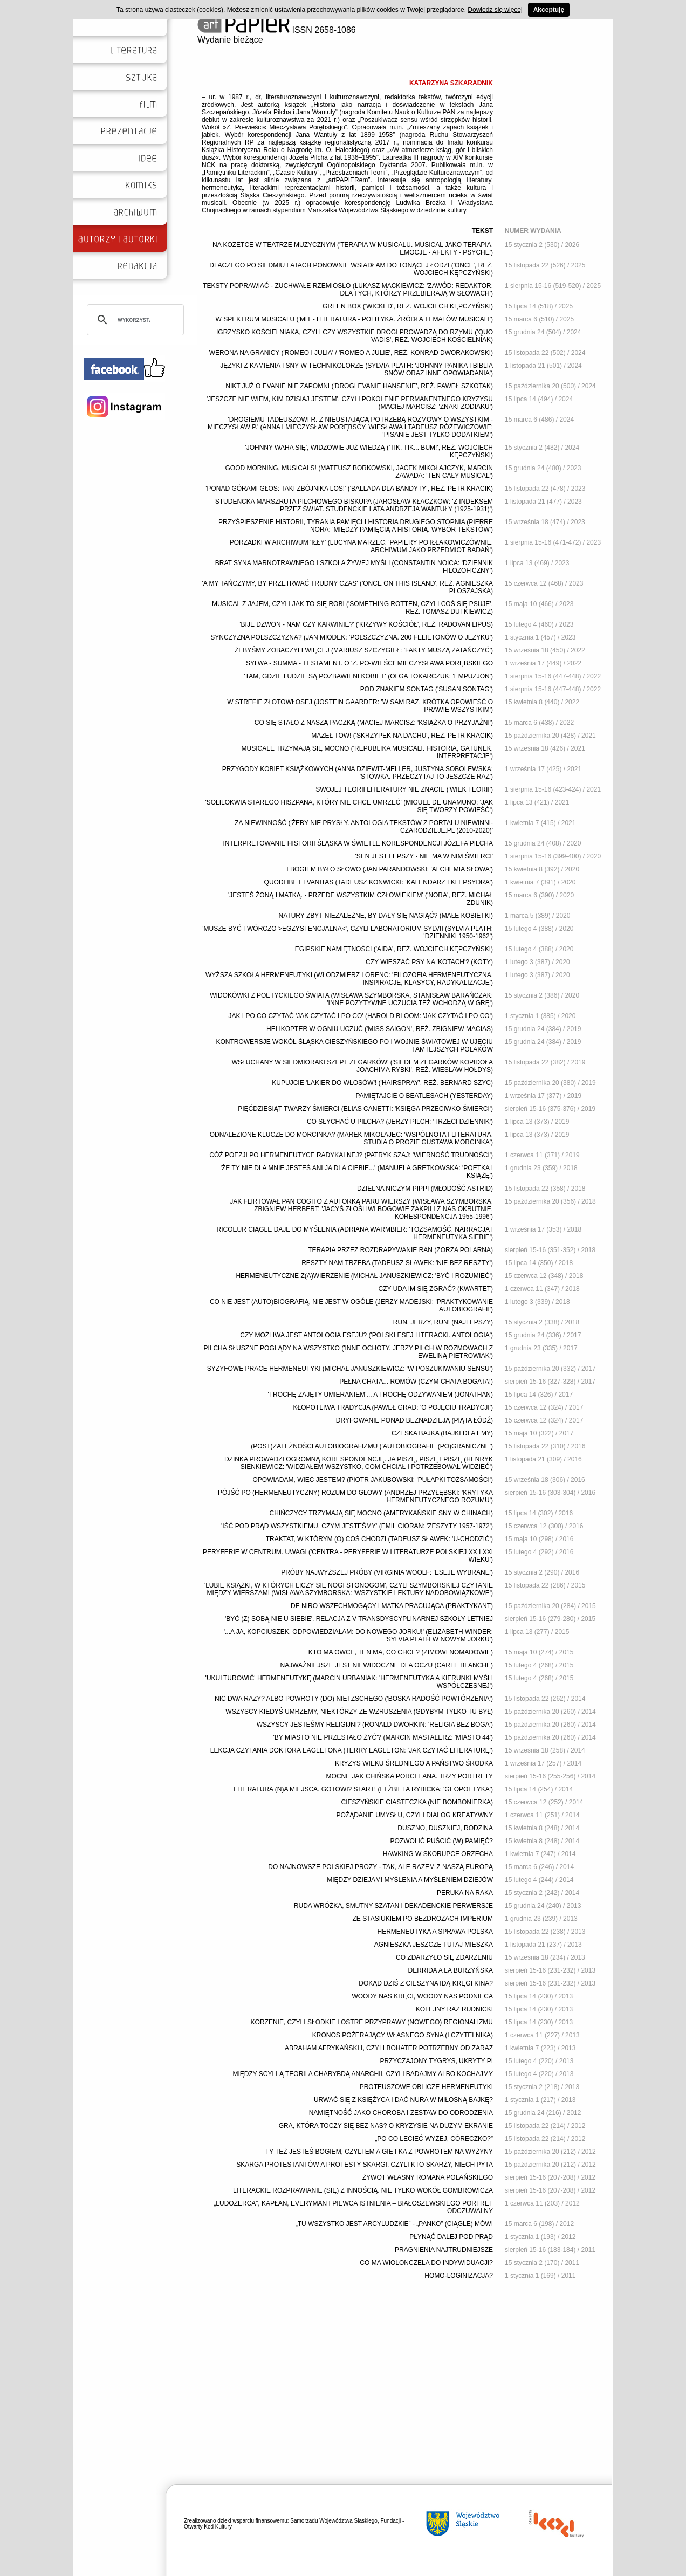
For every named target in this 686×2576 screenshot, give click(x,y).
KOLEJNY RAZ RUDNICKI (454, 2009)
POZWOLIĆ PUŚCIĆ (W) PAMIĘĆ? (441, 1841)
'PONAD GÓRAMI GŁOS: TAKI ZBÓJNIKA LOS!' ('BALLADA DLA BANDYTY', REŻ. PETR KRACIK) (349, 488)
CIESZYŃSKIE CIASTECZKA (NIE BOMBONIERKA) (417, 1802)
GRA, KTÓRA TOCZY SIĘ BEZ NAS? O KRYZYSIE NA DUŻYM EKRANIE (386, 2126)
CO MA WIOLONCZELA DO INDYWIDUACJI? (426, 2262)
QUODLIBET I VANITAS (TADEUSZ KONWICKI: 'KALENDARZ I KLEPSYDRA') (378, 882)
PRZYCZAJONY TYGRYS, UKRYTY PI (436, 2061)
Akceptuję (548, 9)
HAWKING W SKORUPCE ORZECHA (438, 1854)
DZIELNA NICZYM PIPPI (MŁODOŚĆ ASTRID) (425, 1188)
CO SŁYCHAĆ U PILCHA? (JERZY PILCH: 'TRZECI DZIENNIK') (400, 1121)
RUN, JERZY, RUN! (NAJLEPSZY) (443, 1322)
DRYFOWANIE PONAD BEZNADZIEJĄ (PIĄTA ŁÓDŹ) (414, 1420)
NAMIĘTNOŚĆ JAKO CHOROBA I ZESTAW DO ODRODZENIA (401, 2113)
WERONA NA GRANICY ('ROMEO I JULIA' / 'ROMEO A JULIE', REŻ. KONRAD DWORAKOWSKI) (351, 352)
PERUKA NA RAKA (465, 1893)
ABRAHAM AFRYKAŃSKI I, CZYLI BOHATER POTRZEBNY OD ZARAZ (389, 2048)
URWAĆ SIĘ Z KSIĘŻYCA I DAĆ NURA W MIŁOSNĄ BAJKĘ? (403, 2100)
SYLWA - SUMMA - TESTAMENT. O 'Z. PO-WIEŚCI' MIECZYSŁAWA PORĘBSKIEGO (369, 663)
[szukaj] (134, 319)
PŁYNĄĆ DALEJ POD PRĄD (451, 2237)
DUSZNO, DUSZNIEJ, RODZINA (445, 1828)
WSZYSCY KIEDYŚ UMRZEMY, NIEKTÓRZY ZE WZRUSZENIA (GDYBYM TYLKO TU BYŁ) (359, 1711)
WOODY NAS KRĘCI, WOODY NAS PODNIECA (422, 1996)
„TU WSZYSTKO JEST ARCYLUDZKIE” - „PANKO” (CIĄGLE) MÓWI (394, 2224)
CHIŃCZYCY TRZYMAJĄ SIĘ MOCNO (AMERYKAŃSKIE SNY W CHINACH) (381, 1513)
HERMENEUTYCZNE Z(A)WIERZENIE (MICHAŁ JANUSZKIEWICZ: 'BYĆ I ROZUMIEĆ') (364, 1276)
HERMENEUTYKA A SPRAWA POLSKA (435, 1931)
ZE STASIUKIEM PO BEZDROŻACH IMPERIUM (423, 1918)
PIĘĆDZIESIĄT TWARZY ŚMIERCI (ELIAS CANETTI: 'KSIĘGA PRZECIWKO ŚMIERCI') (365, 1108)
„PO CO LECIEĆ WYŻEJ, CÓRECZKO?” (434, 2138)
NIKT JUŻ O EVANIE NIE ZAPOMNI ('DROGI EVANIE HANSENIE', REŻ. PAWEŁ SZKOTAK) (359, 386)
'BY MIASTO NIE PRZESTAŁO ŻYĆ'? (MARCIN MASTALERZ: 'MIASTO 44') (383, 1737)
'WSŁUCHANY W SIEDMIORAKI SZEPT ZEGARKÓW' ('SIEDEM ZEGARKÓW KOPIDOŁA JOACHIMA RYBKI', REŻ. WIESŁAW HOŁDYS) (362, 1066)
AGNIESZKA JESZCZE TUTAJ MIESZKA (433, 1944)
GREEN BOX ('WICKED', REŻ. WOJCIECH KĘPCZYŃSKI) (408, 306)
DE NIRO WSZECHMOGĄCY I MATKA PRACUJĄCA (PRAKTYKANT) (392, 1606)
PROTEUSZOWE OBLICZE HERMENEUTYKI (426, 2087)
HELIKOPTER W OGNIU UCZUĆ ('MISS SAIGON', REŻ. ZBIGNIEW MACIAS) (379, 1029)
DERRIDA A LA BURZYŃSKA (450, 1970)
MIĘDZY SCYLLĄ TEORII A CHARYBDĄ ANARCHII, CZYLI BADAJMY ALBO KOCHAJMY (362, 2074)
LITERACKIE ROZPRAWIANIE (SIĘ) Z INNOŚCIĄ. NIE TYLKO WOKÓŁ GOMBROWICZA (363, 2190)
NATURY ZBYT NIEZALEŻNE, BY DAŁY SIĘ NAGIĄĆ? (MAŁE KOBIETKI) (386, 915)
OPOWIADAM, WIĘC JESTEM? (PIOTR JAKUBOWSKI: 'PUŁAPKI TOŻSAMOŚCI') (372, 1479)
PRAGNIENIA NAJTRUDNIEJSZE (444, 2250)
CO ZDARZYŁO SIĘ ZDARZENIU (444, 1957)
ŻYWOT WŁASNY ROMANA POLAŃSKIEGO (427, 2177)
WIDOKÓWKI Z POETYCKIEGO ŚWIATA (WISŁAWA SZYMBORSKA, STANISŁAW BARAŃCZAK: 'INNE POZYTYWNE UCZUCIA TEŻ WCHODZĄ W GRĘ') (351, 999)
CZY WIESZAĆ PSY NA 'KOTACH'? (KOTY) (429, 962)
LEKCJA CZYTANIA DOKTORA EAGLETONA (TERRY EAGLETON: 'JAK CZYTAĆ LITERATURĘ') (351, 1750)
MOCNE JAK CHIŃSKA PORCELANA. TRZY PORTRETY (409, 1776)
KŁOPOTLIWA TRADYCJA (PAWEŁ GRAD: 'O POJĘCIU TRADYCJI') (393, 1407)
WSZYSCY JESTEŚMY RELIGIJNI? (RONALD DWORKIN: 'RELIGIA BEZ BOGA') (375, 1724)
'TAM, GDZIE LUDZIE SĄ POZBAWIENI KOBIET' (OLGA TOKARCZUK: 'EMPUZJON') (368, 676)
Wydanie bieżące (230, 39)
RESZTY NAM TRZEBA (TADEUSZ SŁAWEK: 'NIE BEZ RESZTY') (397, 1263)
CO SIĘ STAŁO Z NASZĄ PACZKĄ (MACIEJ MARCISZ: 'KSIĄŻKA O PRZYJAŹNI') (374, 722)
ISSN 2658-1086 (276, 30)
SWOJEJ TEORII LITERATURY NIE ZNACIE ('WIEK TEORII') (404, 789)
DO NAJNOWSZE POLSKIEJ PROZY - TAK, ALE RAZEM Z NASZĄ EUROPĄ (380, 1867)
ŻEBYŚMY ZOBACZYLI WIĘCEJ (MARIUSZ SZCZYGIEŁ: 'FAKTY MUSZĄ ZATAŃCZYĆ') (364, 650)
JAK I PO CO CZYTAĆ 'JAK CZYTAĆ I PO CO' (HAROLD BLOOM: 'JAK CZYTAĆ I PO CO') (360, 1016)
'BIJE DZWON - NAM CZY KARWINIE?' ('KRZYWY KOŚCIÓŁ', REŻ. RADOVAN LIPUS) (366, 624)
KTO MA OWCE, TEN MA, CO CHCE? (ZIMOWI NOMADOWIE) (400, 1652)
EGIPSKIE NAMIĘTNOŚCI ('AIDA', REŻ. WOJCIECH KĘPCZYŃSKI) (394, 949)
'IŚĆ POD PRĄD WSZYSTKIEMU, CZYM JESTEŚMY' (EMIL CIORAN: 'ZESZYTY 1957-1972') (357, 1526)
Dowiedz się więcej (495, 9)
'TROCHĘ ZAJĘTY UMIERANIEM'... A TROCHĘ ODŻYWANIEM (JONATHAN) (380, 1394)
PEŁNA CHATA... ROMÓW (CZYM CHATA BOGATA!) (416, 1381)
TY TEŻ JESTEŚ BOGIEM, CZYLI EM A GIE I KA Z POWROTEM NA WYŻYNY (379, 2151)
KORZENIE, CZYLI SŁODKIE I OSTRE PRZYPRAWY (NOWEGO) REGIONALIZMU (372, 2022)
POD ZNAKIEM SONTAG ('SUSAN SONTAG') (426, 689)
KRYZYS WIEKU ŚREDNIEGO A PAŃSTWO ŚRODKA (414, 1763)
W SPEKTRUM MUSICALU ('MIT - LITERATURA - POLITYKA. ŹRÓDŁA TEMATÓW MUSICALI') (354, 319)
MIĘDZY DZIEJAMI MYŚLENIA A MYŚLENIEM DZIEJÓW (410, 1880)
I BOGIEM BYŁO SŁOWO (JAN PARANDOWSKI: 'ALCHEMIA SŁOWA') (389, 869)
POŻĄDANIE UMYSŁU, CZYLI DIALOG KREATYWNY (415, 1815)
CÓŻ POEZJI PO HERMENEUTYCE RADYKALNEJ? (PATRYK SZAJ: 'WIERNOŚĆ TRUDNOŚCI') (351, 1155)
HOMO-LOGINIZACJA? (458, 2275)
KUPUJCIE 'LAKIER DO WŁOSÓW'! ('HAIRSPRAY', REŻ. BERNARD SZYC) (382, 1083)
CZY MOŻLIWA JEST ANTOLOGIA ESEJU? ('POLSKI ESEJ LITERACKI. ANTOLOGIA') (366, 1335)
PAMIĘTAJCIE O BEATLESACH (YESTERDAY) (424, 1096)
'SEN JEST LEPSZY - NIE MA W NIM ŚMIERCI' (424, 856)
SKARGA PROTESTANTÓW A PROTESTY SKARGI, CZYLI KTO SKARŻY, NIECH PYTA (364, 2164)
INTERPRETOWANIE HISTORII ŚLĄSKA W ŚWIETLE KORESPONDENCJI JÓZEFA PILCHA (358, 843)
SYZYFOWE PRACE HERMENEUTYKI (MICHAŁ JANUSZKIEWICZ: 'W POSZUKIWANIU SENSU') (350, 1368)
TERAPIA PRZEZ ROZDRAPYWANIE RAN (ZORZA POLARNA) (400, 1250)
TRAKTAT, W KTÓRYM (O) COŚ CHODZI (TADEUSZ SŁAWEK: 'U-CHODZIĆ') (379, 1539)
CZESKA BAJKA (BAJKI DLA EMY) (442, 1433)
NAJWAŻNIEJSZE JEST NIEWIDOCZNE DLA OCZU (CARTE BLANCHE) (386, 1665)
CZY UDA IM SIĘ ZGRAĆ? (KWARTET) (436, 1289)
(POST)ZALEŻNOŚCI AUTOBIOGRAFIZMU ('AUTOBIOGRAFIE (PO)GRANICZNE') (372, 1446)
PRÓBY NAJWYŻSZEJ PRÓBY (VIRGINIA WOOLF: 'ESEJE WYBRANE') (387, 1572)
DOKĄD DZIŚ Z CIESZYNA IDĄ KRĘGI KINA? (426, 1983)
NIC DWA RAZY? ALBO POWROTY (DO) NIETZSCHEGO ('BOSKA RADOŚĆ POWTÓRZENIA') (354, 1698)
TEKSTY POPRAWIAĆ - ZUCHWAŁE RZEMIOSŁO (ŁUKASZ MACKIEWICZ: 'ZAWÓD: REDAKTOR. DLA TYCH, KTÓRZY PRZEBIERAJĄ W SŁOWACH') (348, 289)
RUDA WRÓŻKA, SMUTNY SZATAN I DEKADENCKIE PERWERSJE (393, 1905)
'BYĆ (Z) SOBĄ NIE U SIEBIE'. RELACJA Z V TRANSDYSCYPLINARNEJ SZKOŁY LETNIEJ (359, 1619)
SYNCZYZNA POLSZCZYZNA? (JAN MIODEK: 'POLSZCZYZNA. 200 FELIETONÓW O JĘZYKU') (351, 637)
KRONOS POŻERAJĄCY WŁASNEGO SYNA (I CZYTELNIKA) (402, 2035)
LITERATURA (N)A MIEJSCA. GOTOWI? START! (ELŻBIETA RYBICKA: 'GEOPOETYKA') (363, 1789)
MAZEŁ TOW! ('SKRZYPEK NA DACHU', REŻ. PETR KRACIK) (402, 735)
